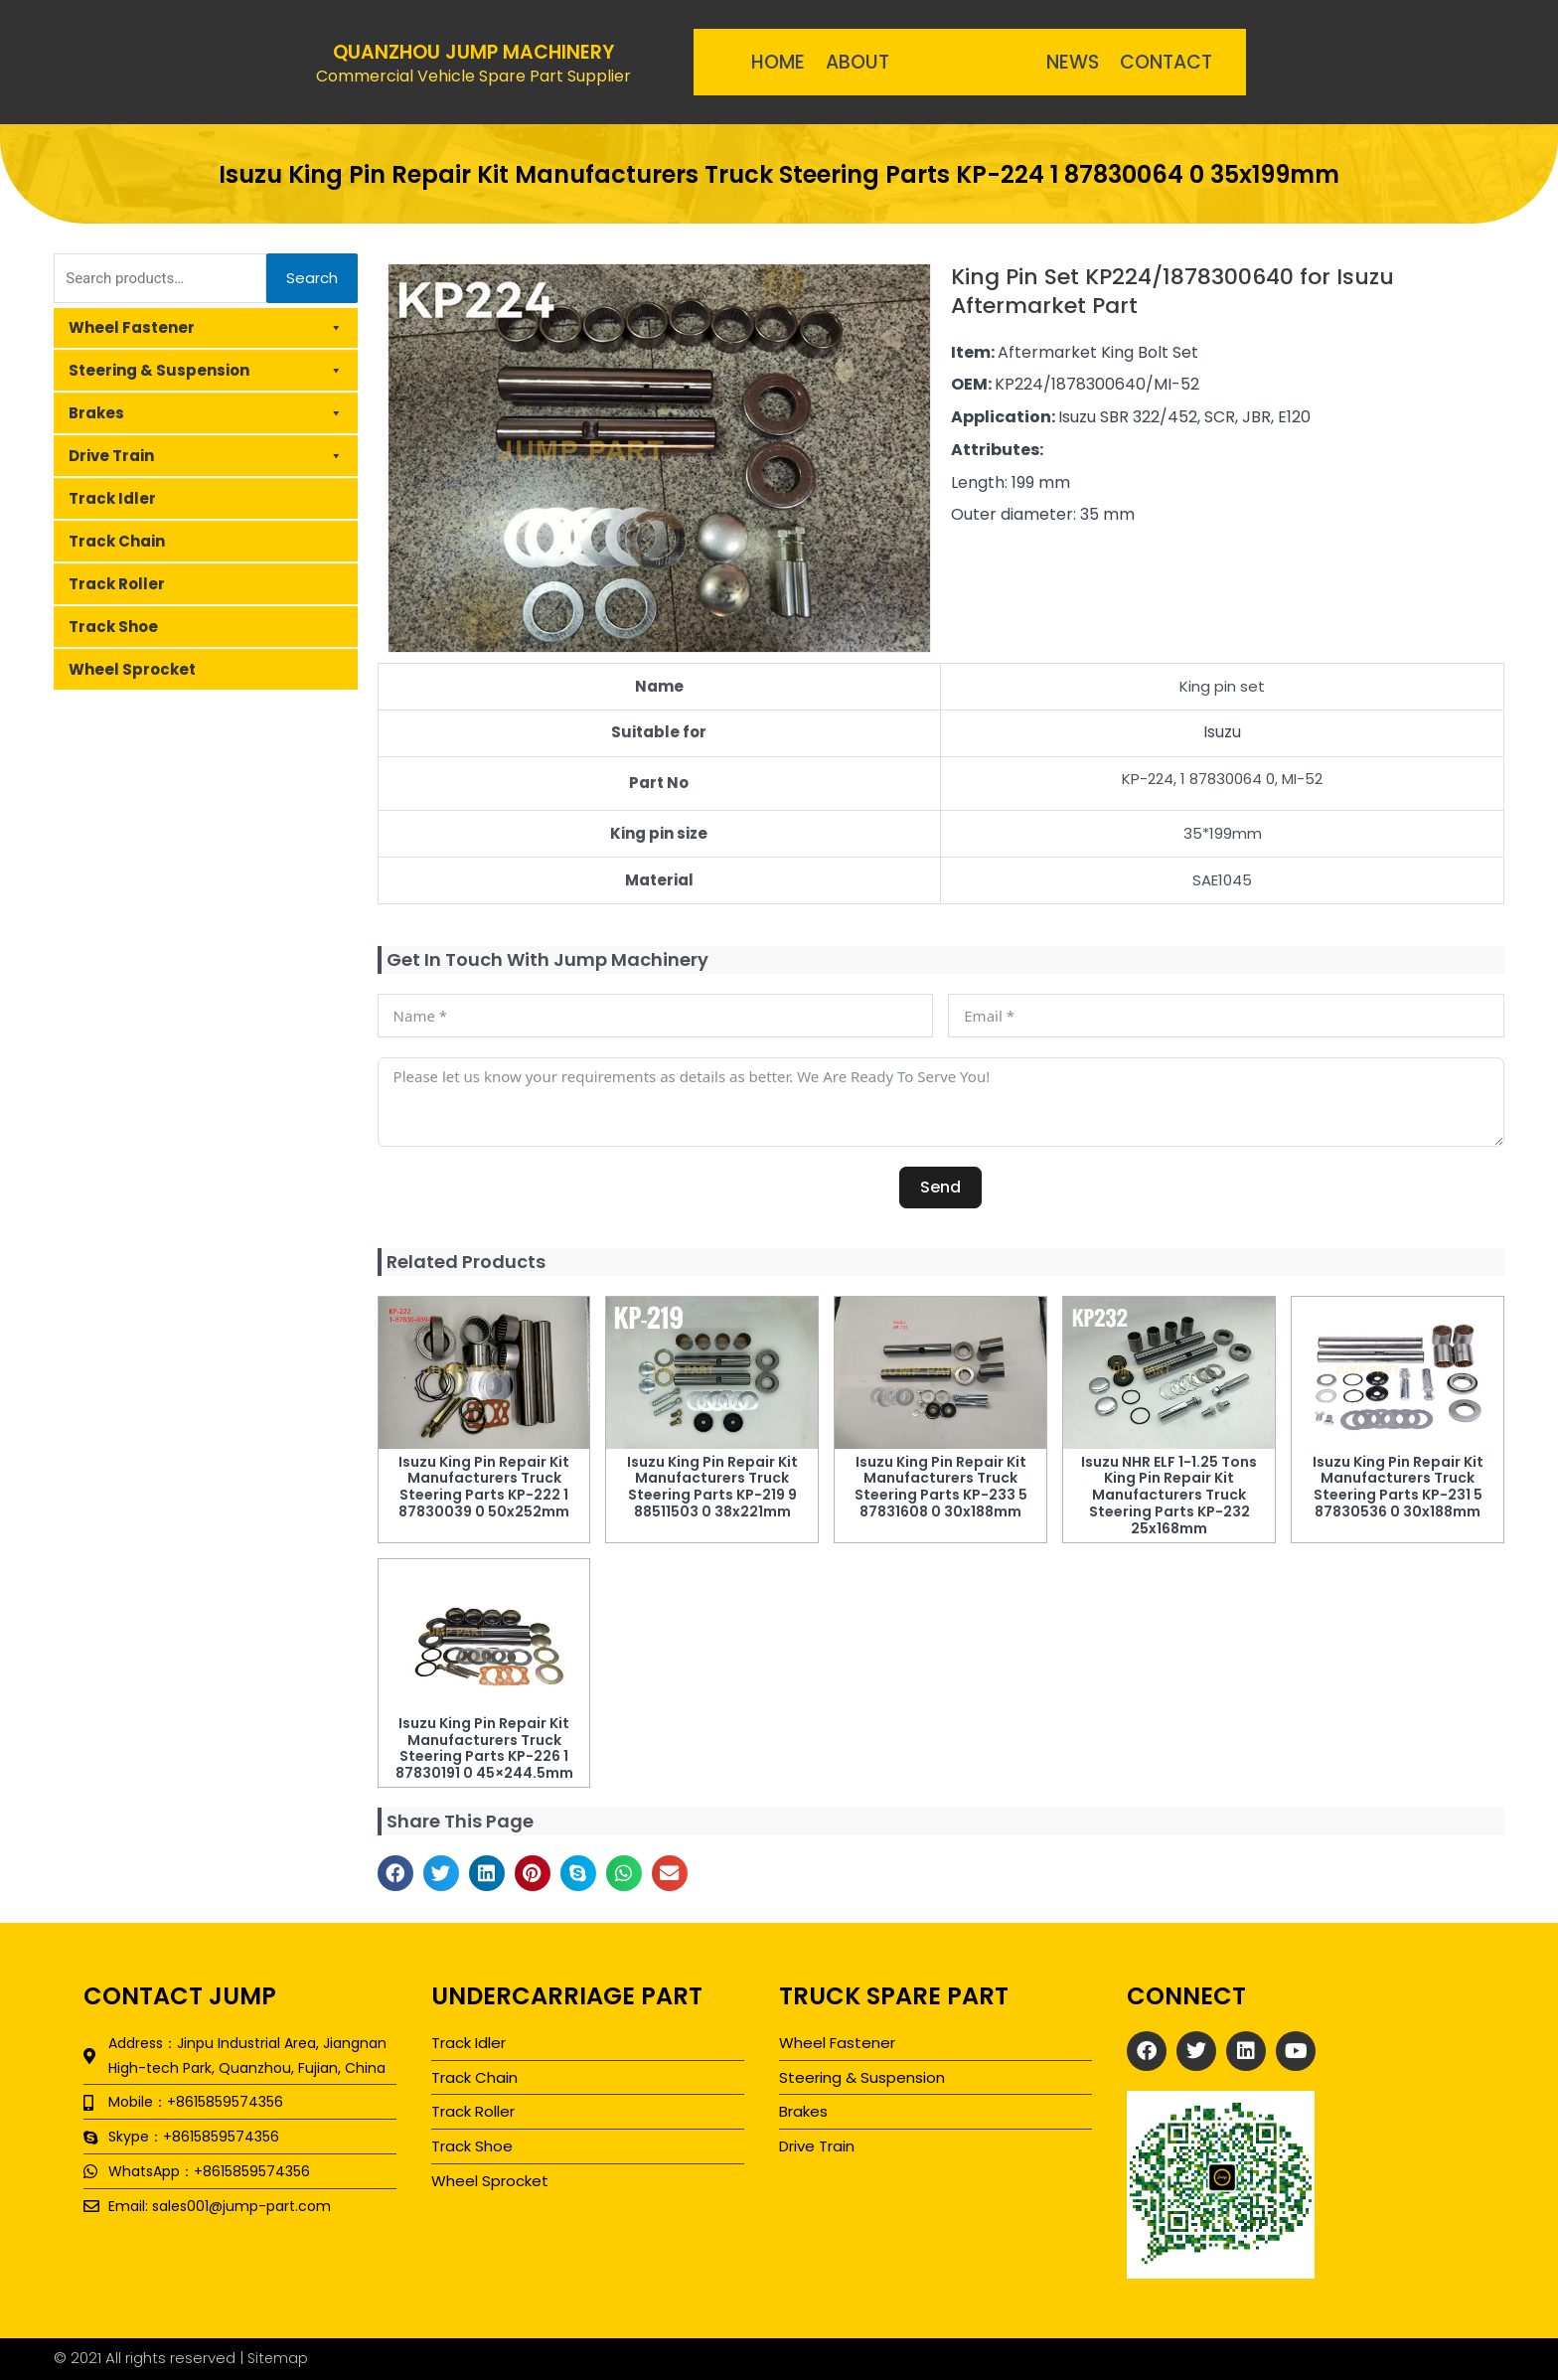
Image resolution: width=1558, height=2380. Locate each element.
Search (312, 277)
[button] (395, 1873)
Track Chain (117, 541)
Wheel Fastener (206, 328)
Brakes (206, 413)
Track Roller (117, 583)
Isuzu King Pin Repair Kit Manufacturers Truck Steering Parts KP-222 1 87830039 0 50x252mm (483, 1486)
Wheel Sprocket (132, 669)
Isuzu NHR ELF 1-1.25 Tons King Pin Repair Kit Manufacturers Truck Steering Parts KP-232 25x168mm (1169, 1495)
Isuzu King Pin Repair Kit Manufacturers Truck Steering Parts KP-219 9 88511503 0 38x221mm (712, 1486)
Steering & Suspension (206, 371)
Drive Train (206, 456)
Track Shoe (113, 626)
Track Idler (112, 498)
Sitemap (278, 2357)
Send (940, 1187)
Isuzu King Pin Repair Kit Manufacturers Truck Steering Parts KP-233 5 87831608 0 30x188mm (941, 1486)
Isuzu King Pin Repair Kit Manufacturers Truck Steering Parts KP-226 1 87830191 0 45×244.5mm (484, 1748)
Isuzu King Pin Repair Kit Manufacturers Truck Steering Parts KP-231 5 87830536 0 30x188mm (1398, 1486)
